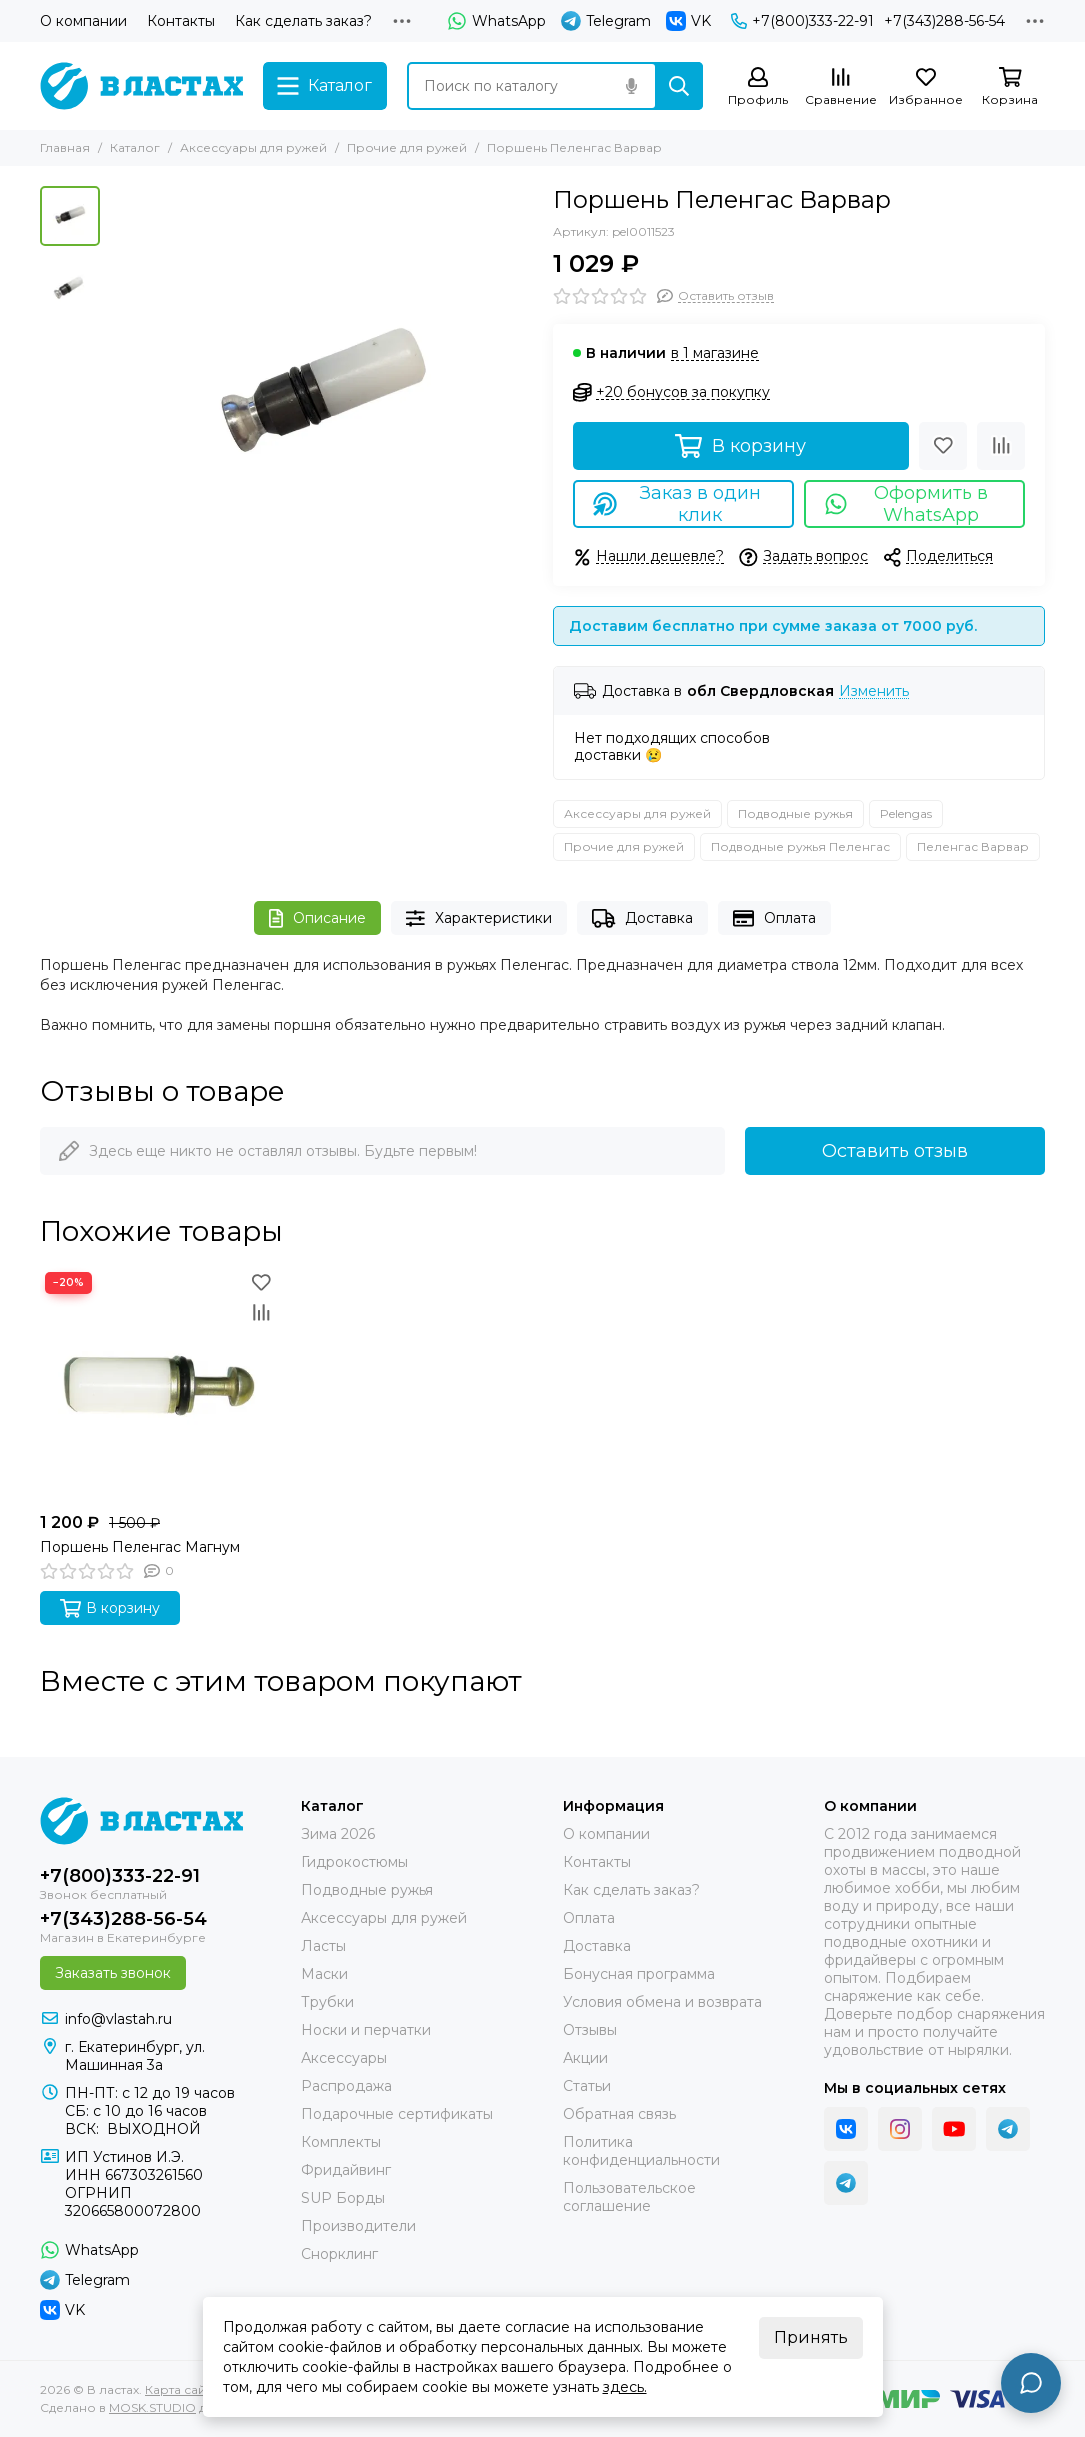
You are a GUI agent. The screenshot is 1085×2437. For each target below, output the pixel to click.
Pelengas (906, 813)
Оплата (774, 918)
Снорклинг (339, 2254)
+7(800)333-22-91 (802, 21)
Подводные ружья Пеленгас (800, 846)
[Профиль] (758, 87)
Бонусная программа (639, 1974)
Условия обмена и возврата (662, 2002)
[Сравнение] (841, 87)
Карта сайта (181, 2389)
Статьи (587, 2086)
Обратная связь (619, 2114)
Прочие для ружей (407, 147)
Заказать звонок (113, 1973)
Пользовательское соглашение (629, 2197)
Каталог (135, 147)
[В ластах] (141, 86)
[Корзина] (1010, 87)
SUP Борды (343, 2198)
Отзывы (590, 2030)
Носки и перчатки (366, 2030)
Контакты (181, 21)
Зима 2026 (338, 1834)
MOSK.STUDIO (152, 2407)
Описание (317, 918)
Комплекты (341, 2142)
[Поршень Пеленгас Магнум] (158, 1385)
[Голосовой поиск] (631, 86)
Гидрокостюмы (354, 1862)
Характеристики (479, 918)
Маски (324, 1974)
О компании (83, 21)
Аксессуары (344, 2058)
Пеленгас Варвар (973, 846)
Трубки (327, 2002)
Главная (65, 147)
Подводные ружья (795, 813)
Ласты (323, 1946)
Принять (811, 2337)
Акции (585, 2058)
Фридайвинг (346, 2170)
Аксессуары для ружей (253, 147)
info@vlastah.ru (118, 2019)
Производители (358, 2226)
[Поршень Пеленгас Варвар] (321, 397)
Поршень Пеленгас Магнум (140, 1547)
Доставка (642, 918)
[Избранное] (926, 87)
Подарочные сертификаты (397, 2114)
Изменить (874, 691)
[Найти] (679, 86)
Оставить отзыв (895, 1151)
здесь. (625, 2387)
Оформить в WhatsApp (906, 504)
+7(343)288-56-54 (944, 21)
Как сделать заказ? (303, 21)
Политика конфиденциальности (641, 2151)
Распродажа (346, 2086)
